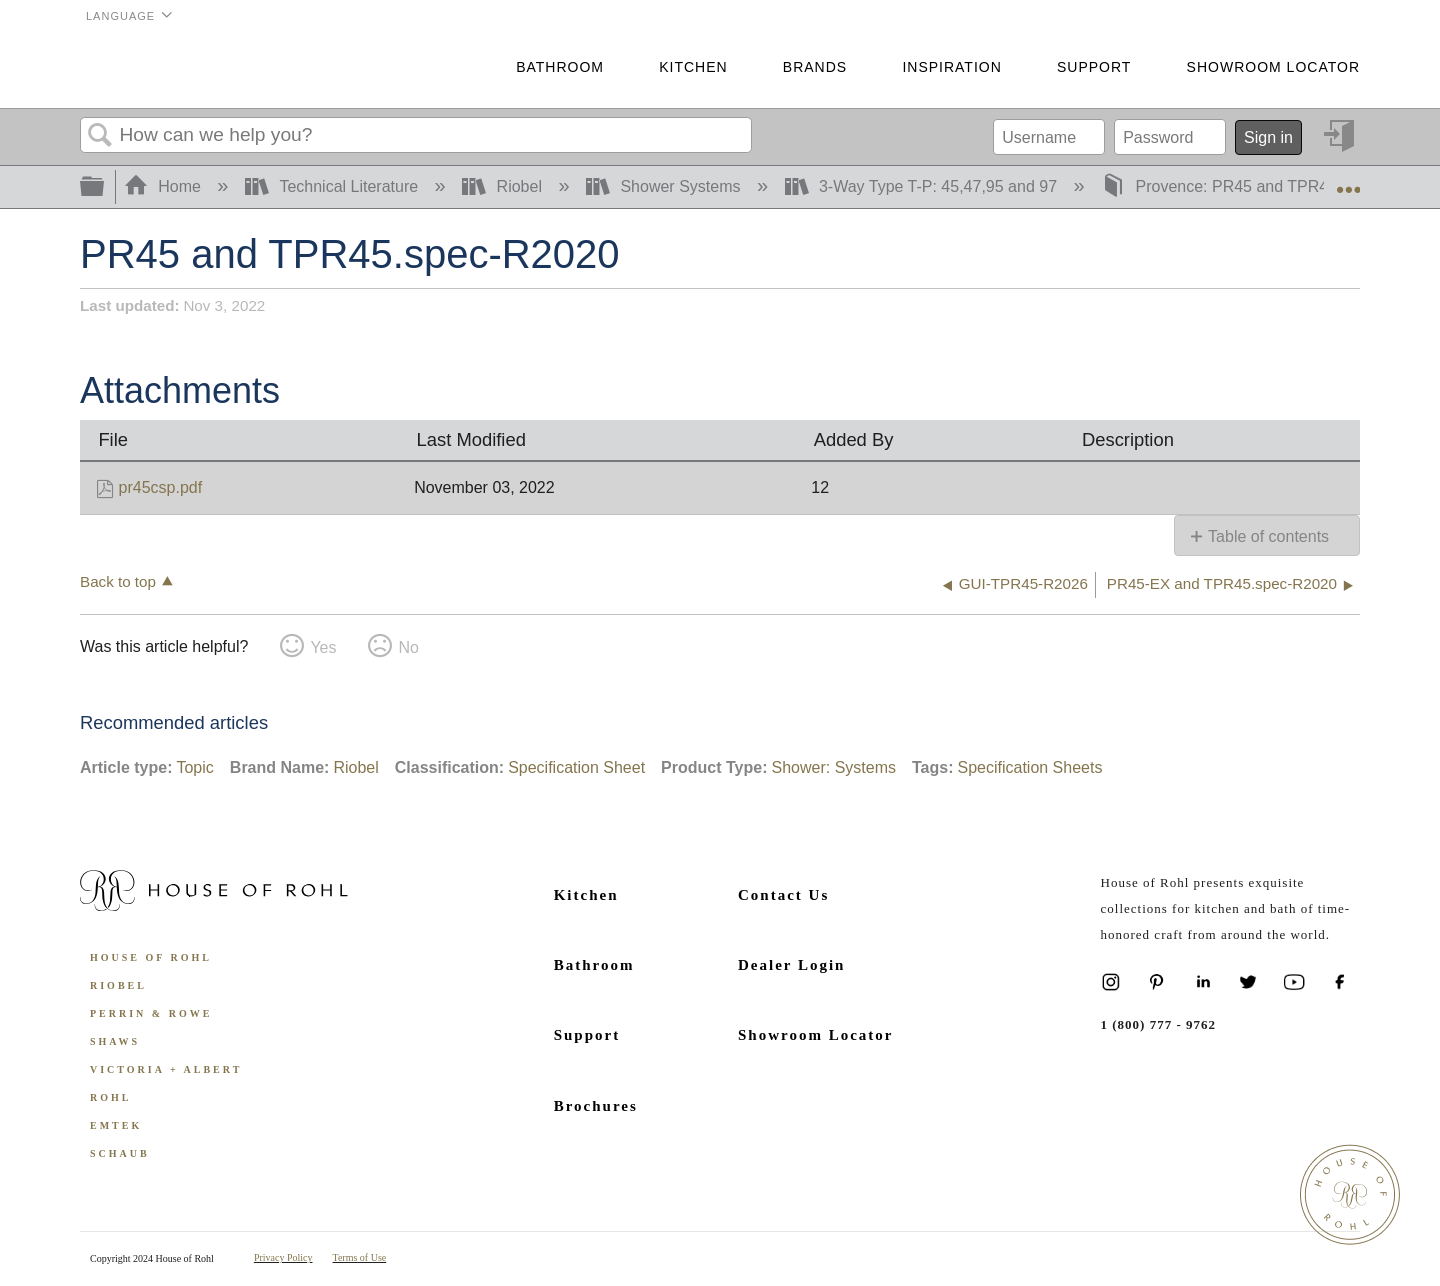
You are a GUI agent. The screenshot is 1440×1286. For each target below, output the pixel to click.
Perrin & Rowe (151, 1013)
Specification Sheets (1029, 767)
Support (1094, 67)
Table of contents (1268, 536)
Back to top (118, 581)
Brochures (596, 1106)
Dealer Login (791, 965)
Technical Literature (334, 186)
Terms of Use (360, 1257)
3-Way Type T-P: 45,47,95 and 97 (923, 186)
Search (100, 136)
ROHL (110, 1097)
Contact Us (783, 895)
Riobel (504, 186)
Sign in (1268, 137)
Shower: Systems (833, 767)
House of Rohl (151, 957)
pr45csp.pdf (161, 487)
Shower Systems (665, 186)
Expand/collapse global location (1348, 181)
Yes (323, 647)
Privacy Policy (283, 1257)
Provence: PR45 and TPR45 (1221, 186)
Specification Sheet (576, 767)
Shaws (115, 1041)
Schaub (120, 1153)
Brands (815, 67)
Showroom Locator (1273, 67)
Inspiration (951, 67)
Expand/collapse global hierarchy (105, 187)
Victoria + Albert (166, 1069)
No (408, 647)
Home (165, 186)
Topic (194, 767)
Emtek (116, 1125)
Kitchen (693, 67)
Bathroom (560, 67)
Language (120, 16)
